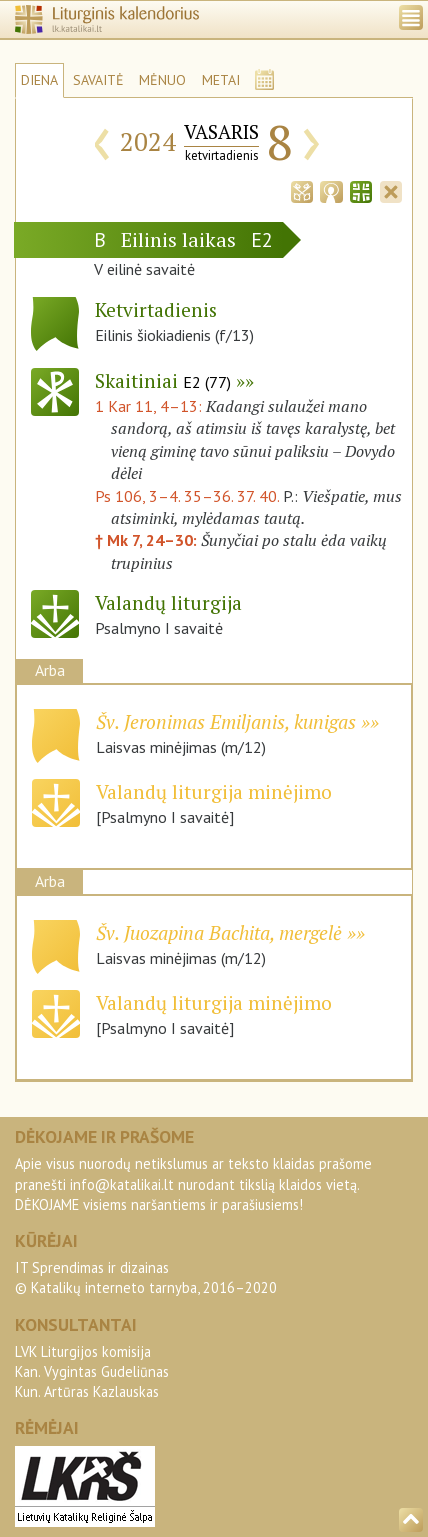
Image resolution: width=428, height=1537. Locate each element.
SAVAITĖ (98, 80)
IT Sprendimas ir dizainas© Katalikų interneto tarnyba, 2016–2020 (146, 1277)
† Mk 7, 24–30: (148, 540)
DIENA (39, 80)
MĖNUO (162, 80)
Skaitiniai (163, 380)
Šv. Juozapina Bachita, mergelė (219, 932)
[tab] (302, 190)
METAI (221, 80)
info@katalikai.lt (122, 1184)
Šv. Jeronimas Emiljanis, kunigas (226, 721)
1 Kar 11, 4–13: (150, 406)
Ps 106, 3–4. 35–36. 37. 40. (187, 496)
